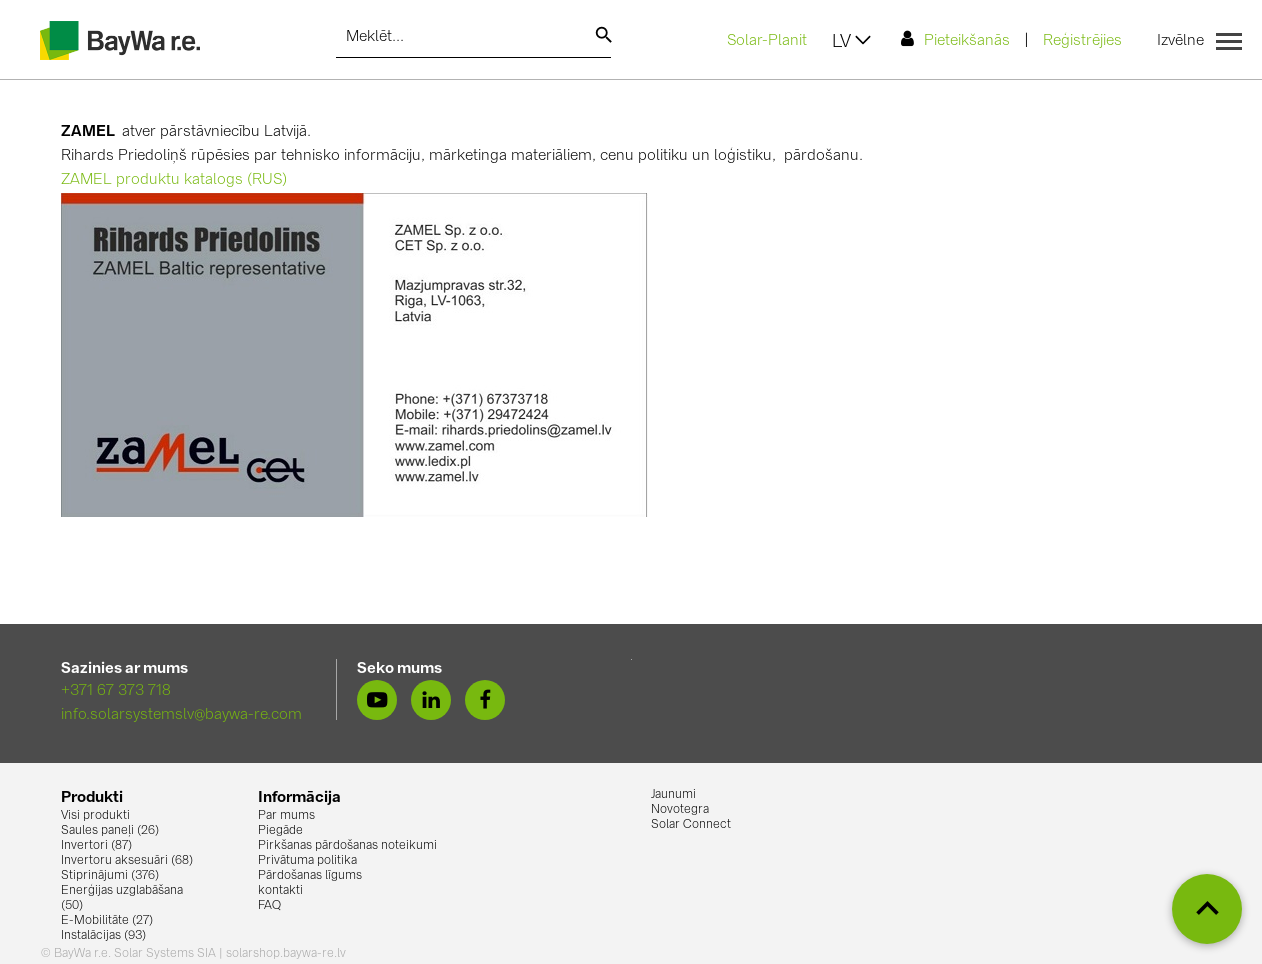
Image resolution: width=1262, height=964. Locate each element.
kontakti (280, 891)
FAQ (269, 906)
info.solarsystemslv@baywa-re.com (181, 715)
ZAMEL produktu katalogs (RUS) (174, 180)
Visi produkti (95, 816)
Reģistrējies (1082, 41)
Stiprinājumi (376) (110, 876)
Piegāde (280, 831)
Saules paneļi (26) (110, 831)
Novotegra (680, 810)
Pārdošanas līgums (310, 876)
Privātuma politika (307, 861)
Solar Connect (691, 825)
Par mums (286, 816)
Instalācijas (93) (103, 936)
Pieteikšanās (955, 39)
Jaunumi (673, 795)
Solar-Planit (767, 41)
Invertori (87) (96, 846)
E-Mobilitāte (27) (107, 921)
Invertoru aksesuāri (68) (127, 861)
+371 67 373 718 (116, 691)
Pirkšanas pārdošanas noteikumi (347, 846)
